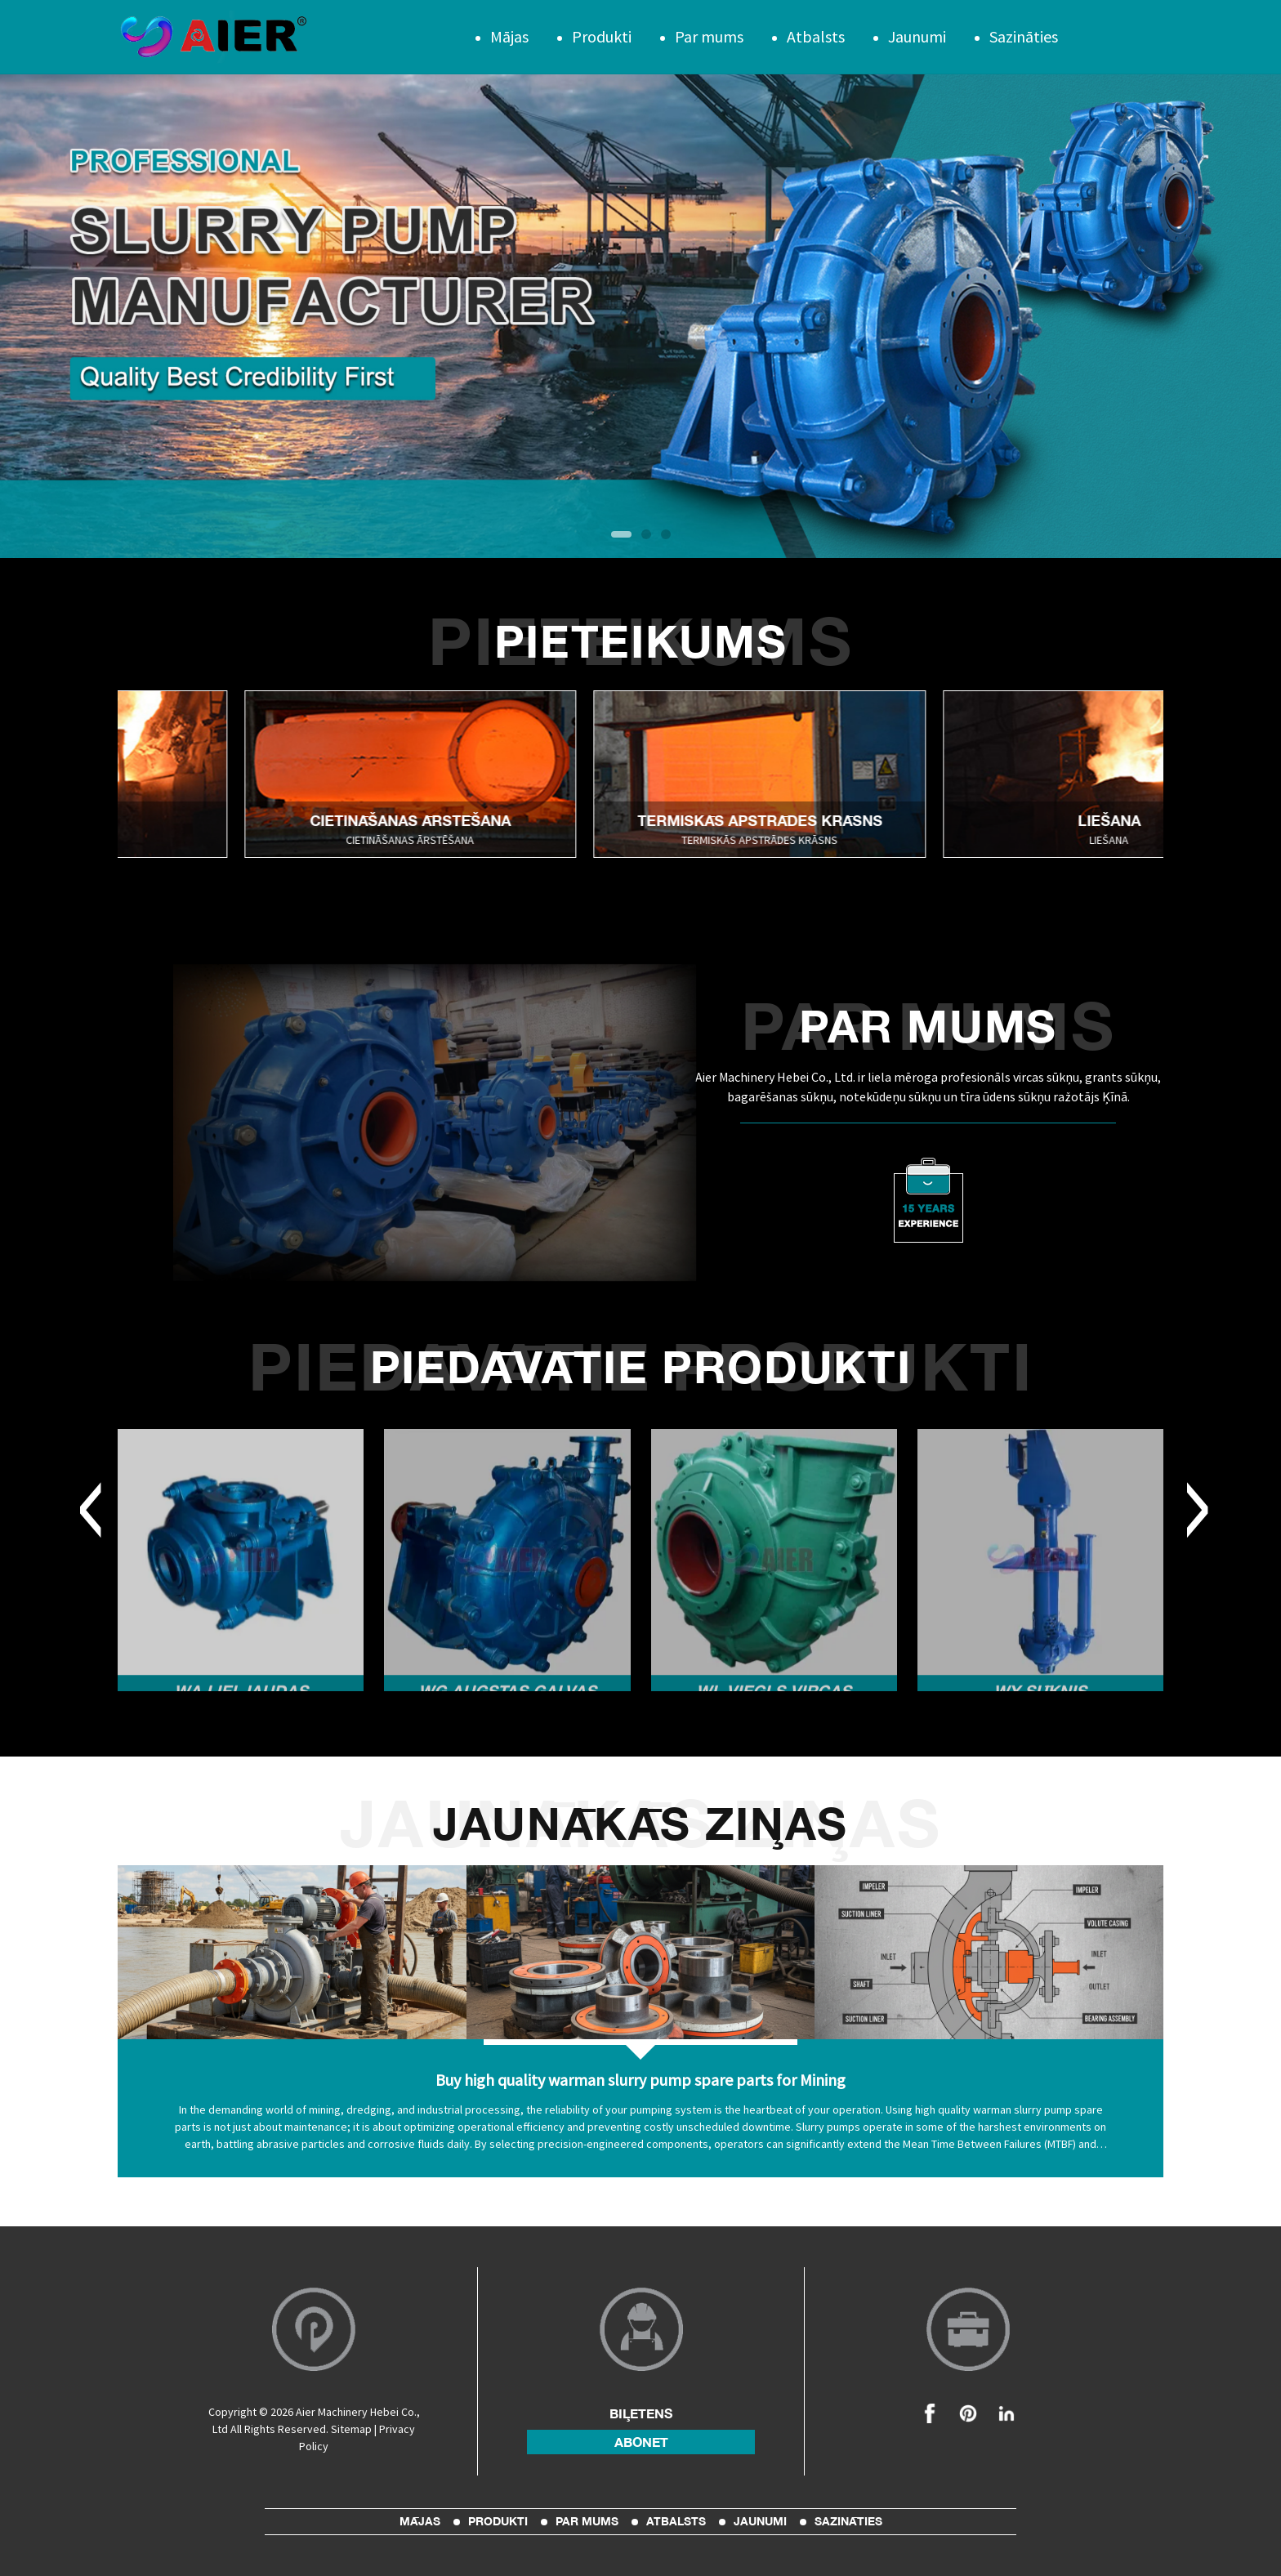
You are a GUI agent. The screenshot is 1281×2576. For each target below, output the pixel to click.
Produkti (602, 36)
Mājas (509, 36)
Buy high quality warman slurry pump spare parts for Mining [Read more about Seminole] (640, 2079)
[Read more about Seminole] (441, 773)
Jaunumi (917, 36)
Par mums (709, 36)
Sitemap (351, 2429)
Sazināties (1023, 36)
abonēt (641, 2442)
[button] (621, 534)
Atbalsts (816, 36)
